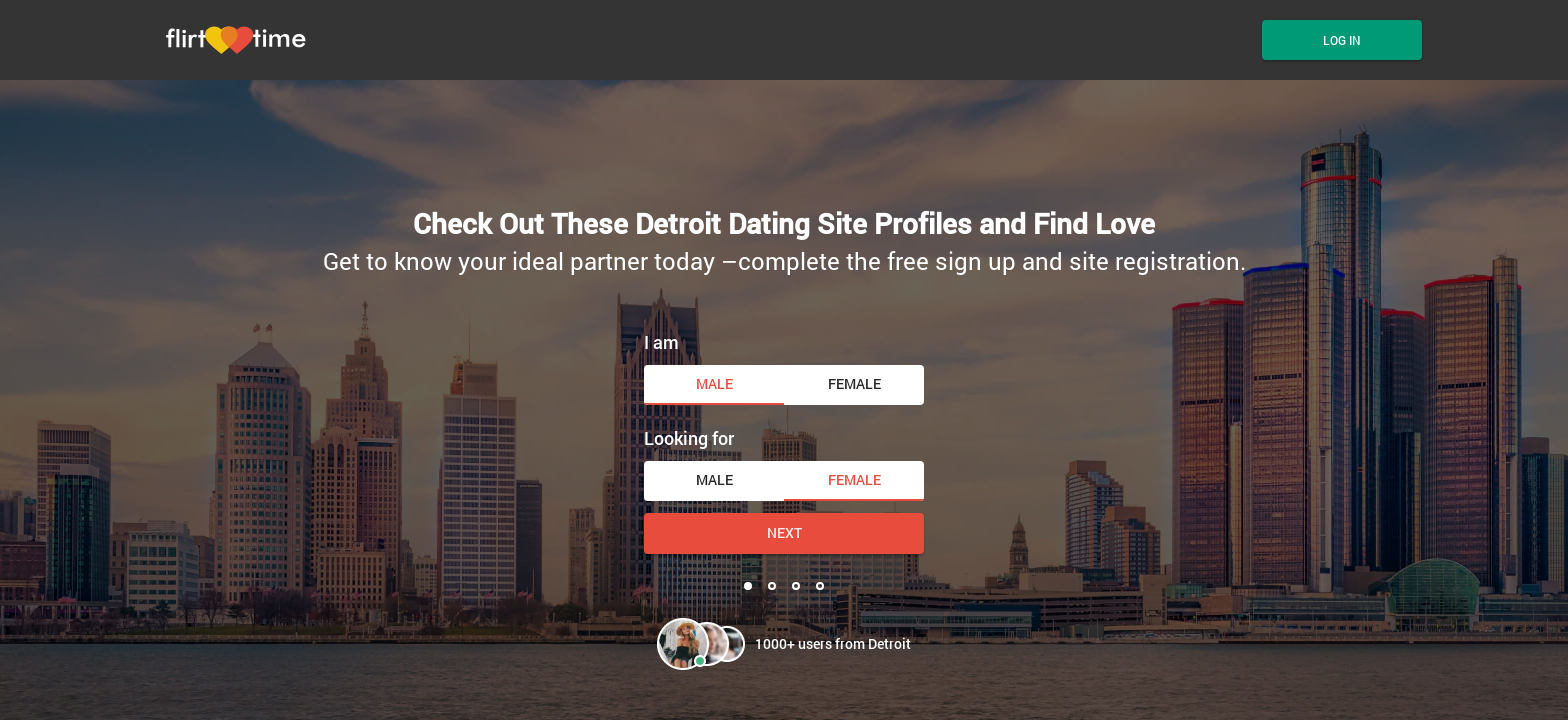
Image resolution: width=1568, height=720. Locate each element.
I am (661, 342)
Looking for (689, 438)
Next (784, 532)
